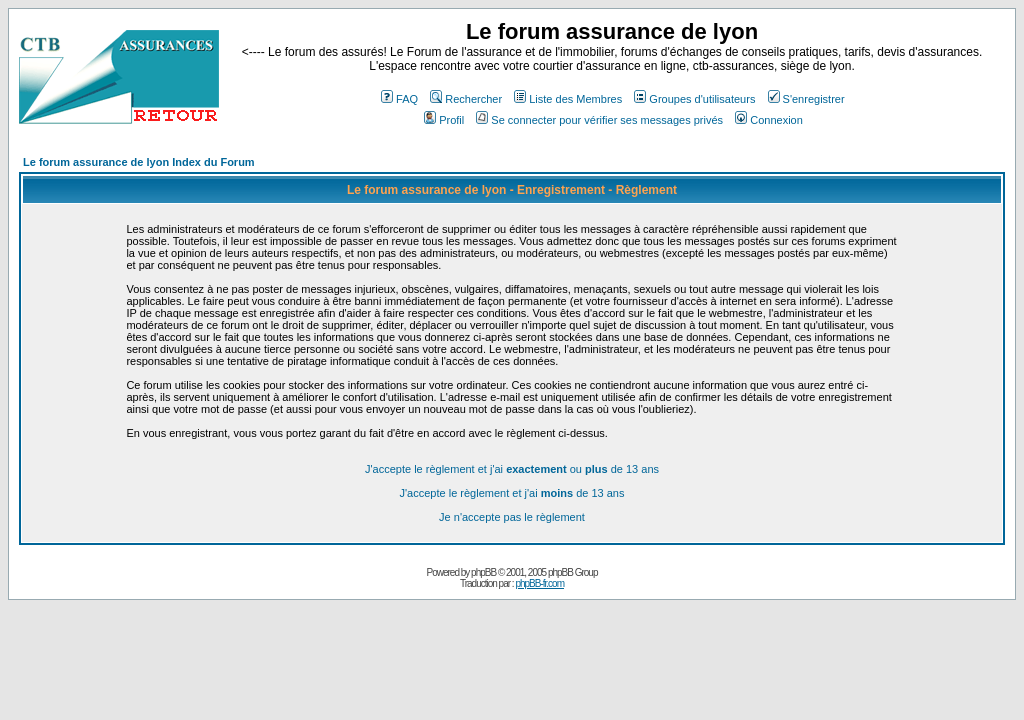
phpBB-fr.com (539, 583)
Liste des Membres (568, 99)
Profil (444, 120)
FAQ (399, 99)
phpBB (483, 572)
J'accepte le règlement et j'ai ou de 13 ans (512, 469)
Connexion (769, 120)
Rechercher (466, 99)
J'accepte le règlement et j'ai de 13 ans (512, 493)
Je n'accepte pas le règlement (512, 517)
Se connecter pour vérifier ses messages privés (599, 120)
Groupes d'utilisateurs (694, 99)
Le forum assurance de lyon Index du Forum (139, 162)
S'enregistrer (806, 99)
